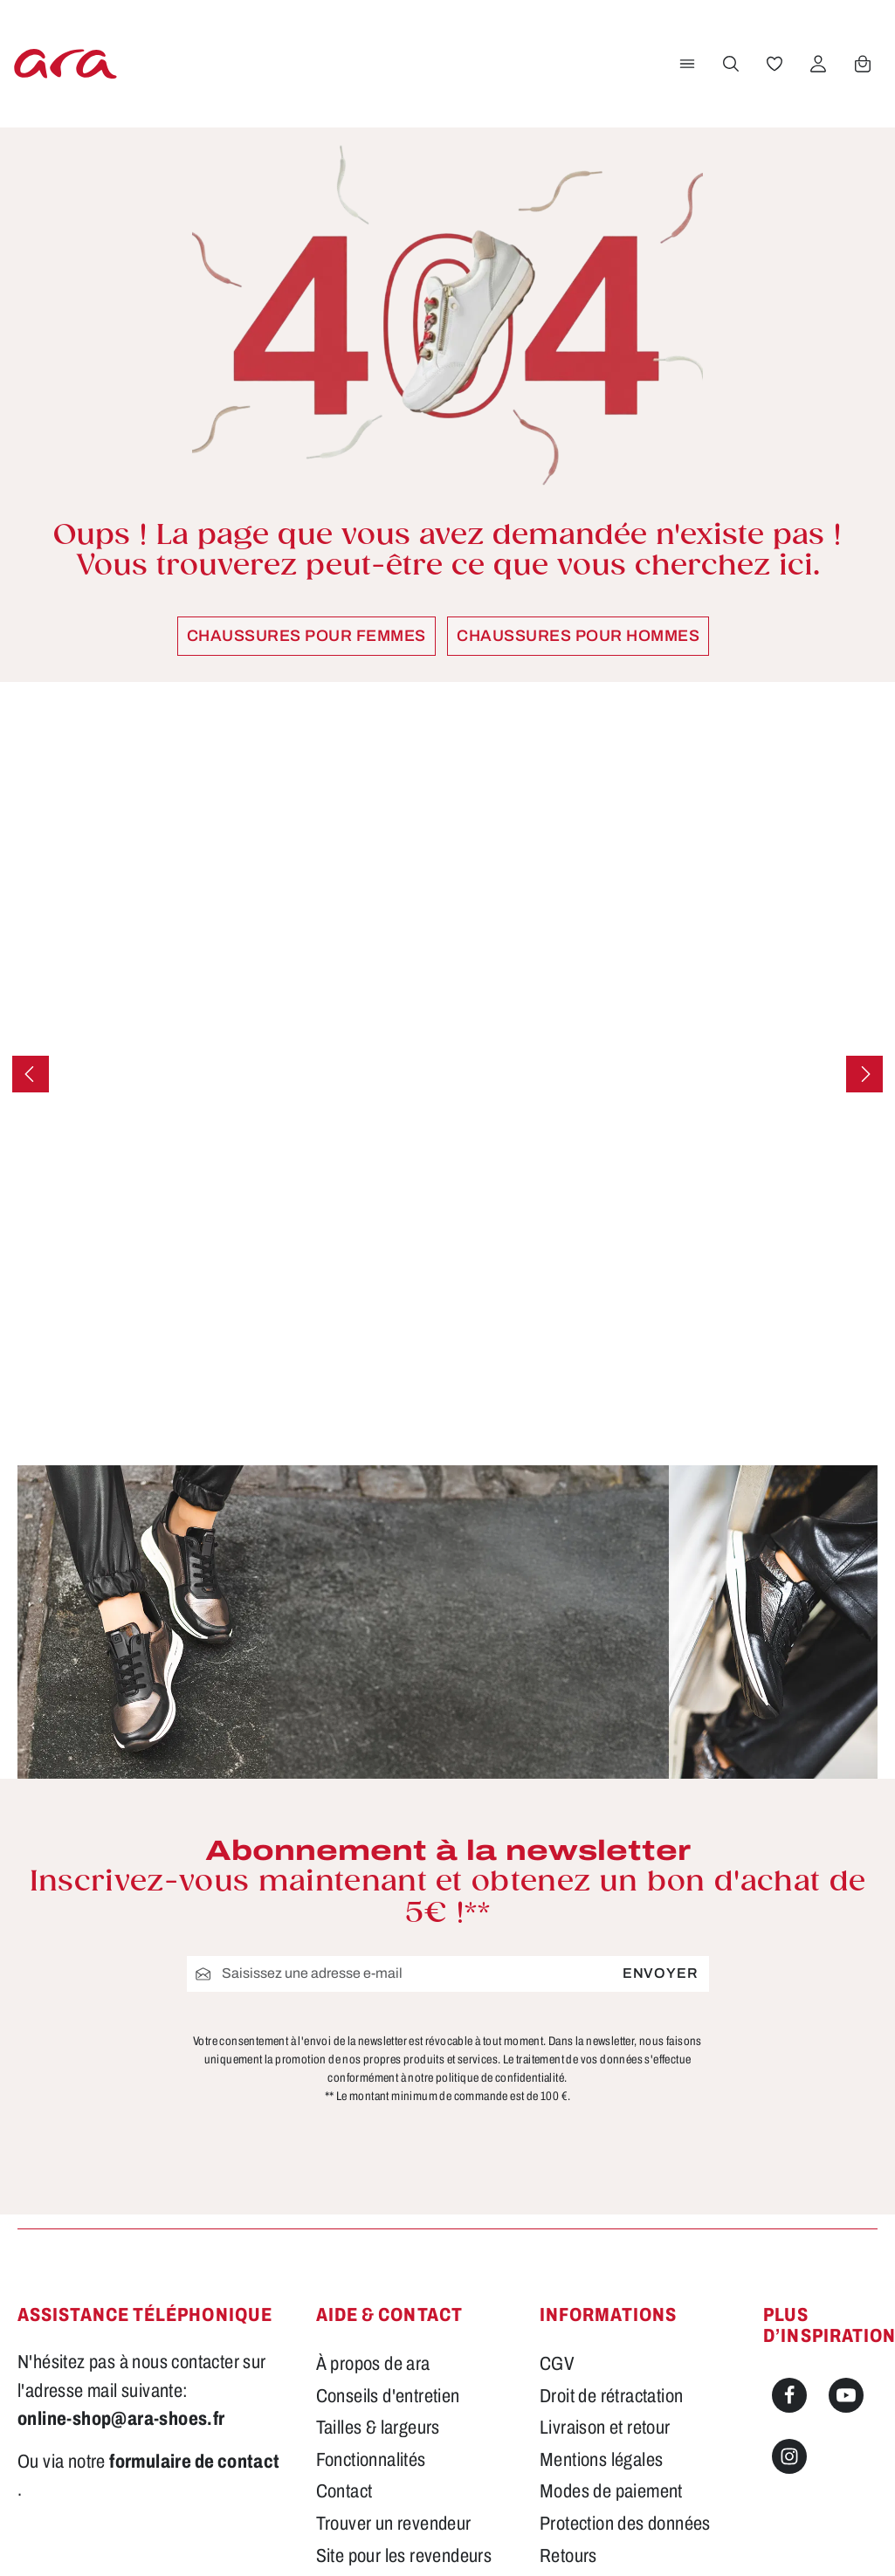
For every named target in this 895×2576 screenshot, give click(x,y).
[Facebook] (789, 2192)
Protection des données (625, 2321)
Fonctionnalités (371, 2257)
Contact (344, 2289)
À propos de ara (373, 2161)
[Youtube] (846, 2192)
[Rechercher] (730, 63)
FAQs (336, 2384)
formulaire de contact (194, 2259)
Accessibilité (585, 2384)
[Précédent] (30, 1074)
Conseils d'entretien (388, 2193)
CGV (557, 2161)
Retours (568, 2353)
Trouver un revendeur (394, 2321)
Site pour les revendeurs (404, 2353)
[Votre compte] (817, 63)
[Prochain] (864, 1074)
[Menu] (686, 63)
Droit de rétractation (611, 2193)
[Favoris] (773, 63)
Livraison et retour (605, 2224)
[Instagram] (789, 2253)
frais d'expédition (553, 2538)
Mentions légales (601, 2257)
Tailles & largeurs (378, 2224)
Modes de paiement (611, 2289)
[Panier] (861, 63)
